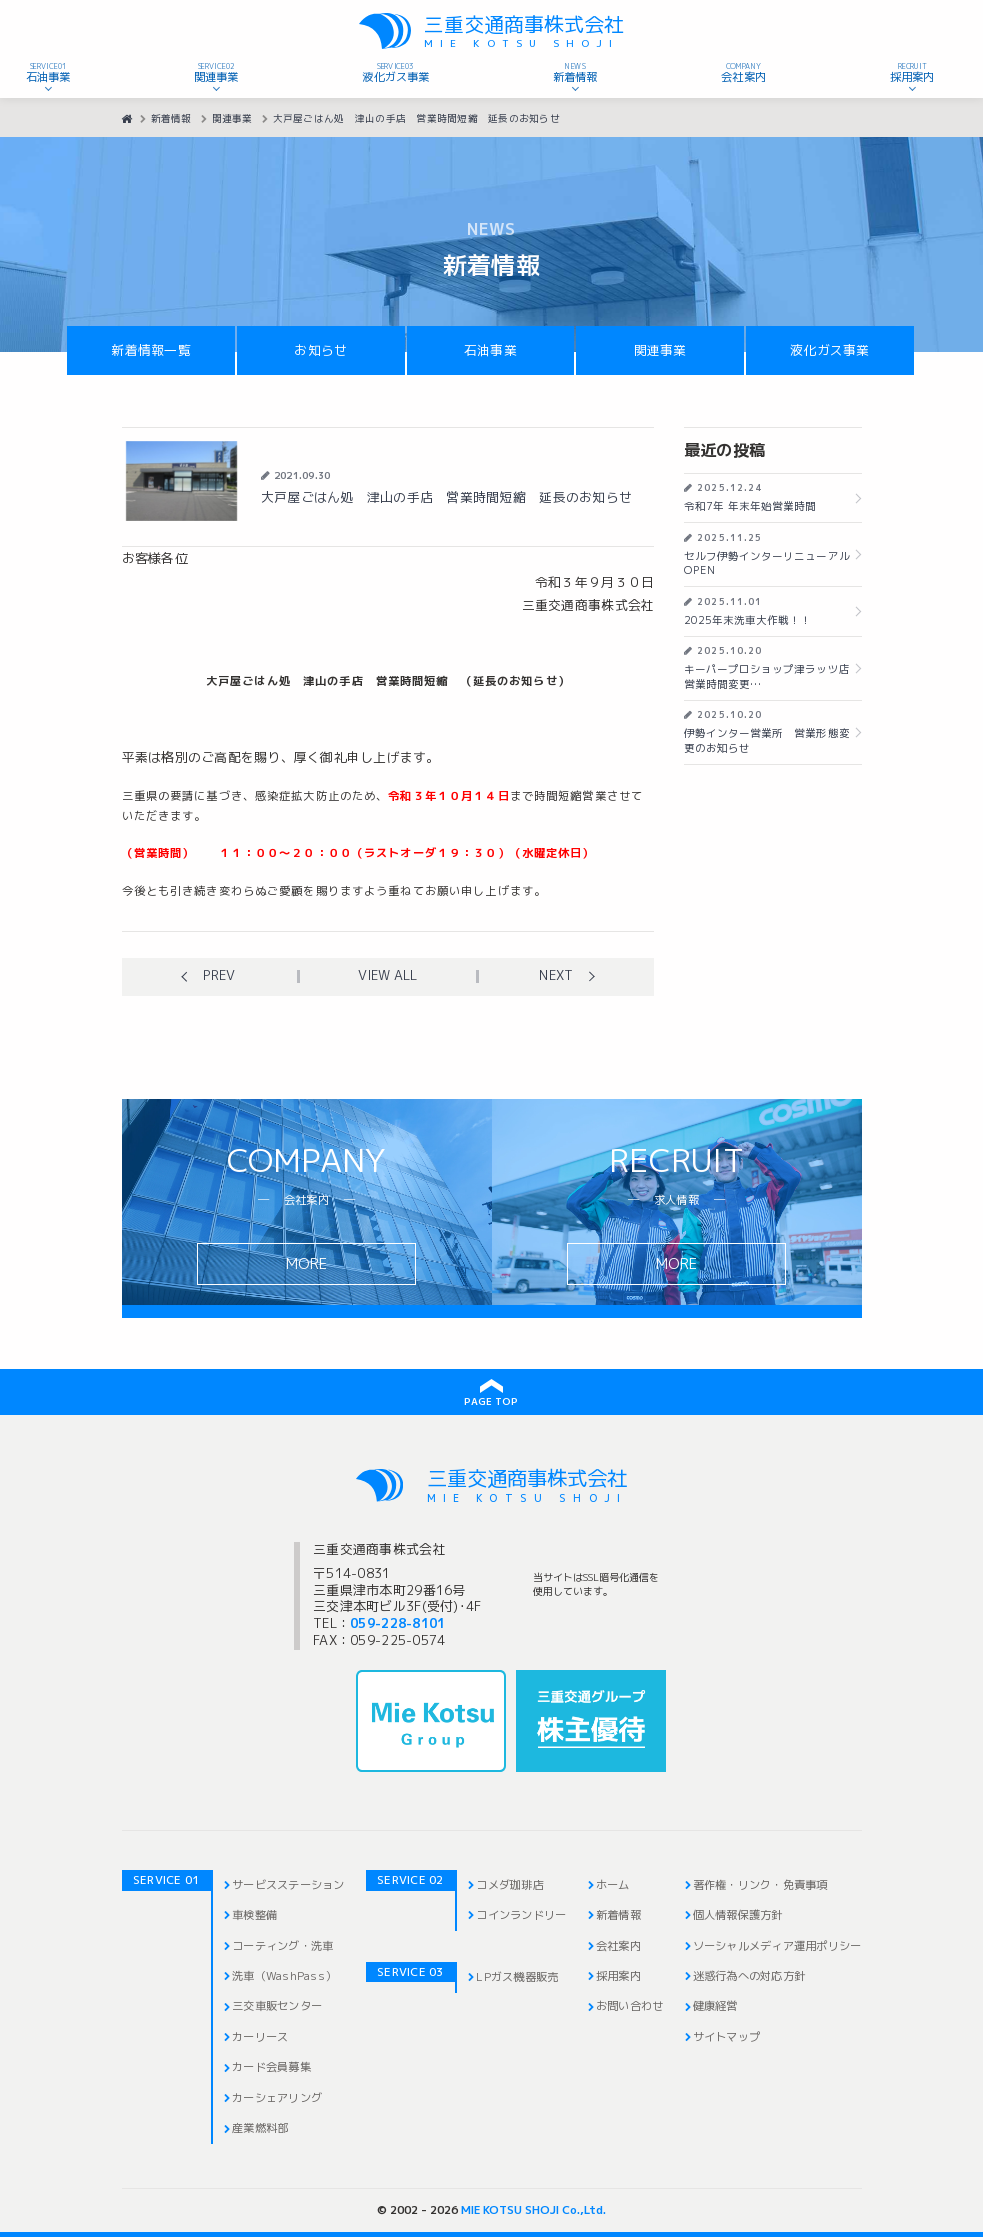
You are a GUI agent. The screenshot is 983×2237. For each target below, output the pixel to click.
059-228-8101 (397, 1623)
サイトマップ (727, 2037)
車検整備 (254, 1915)
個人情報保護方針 (738, 1915)
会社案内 (618, 1946)
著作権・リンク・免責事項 (760, 1885)
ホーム (613, 1885)
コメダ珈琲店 (510, 1885)
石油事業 (490, 350)
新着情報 (618, 1915)
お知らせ (320, 350)
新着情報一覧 (151, 350)
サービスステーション (288, 1885)
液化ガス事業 (830, 350)
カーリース (260, 2037)
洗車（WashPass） (284, 1976)
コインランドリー (521, 1915)
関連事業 (660, 350)
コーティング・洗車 (282, 1946)
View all (387, 976)
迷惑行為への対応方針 (749, 1976)
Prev (219, 976)
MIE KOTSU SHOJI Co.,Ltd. (533, 2210)
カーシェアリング (277, 2098)
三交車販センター (277, 2006)
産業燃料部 (260, 2128)
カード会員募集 (271, 2067)
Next (556, 976)
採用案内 (618, 1976)
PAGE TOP (491, 1401)
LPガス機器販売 (517, 1977)
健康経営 (715, 2006)
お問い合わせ (630, 2006)
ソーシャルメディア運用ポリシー (777, 1946)
